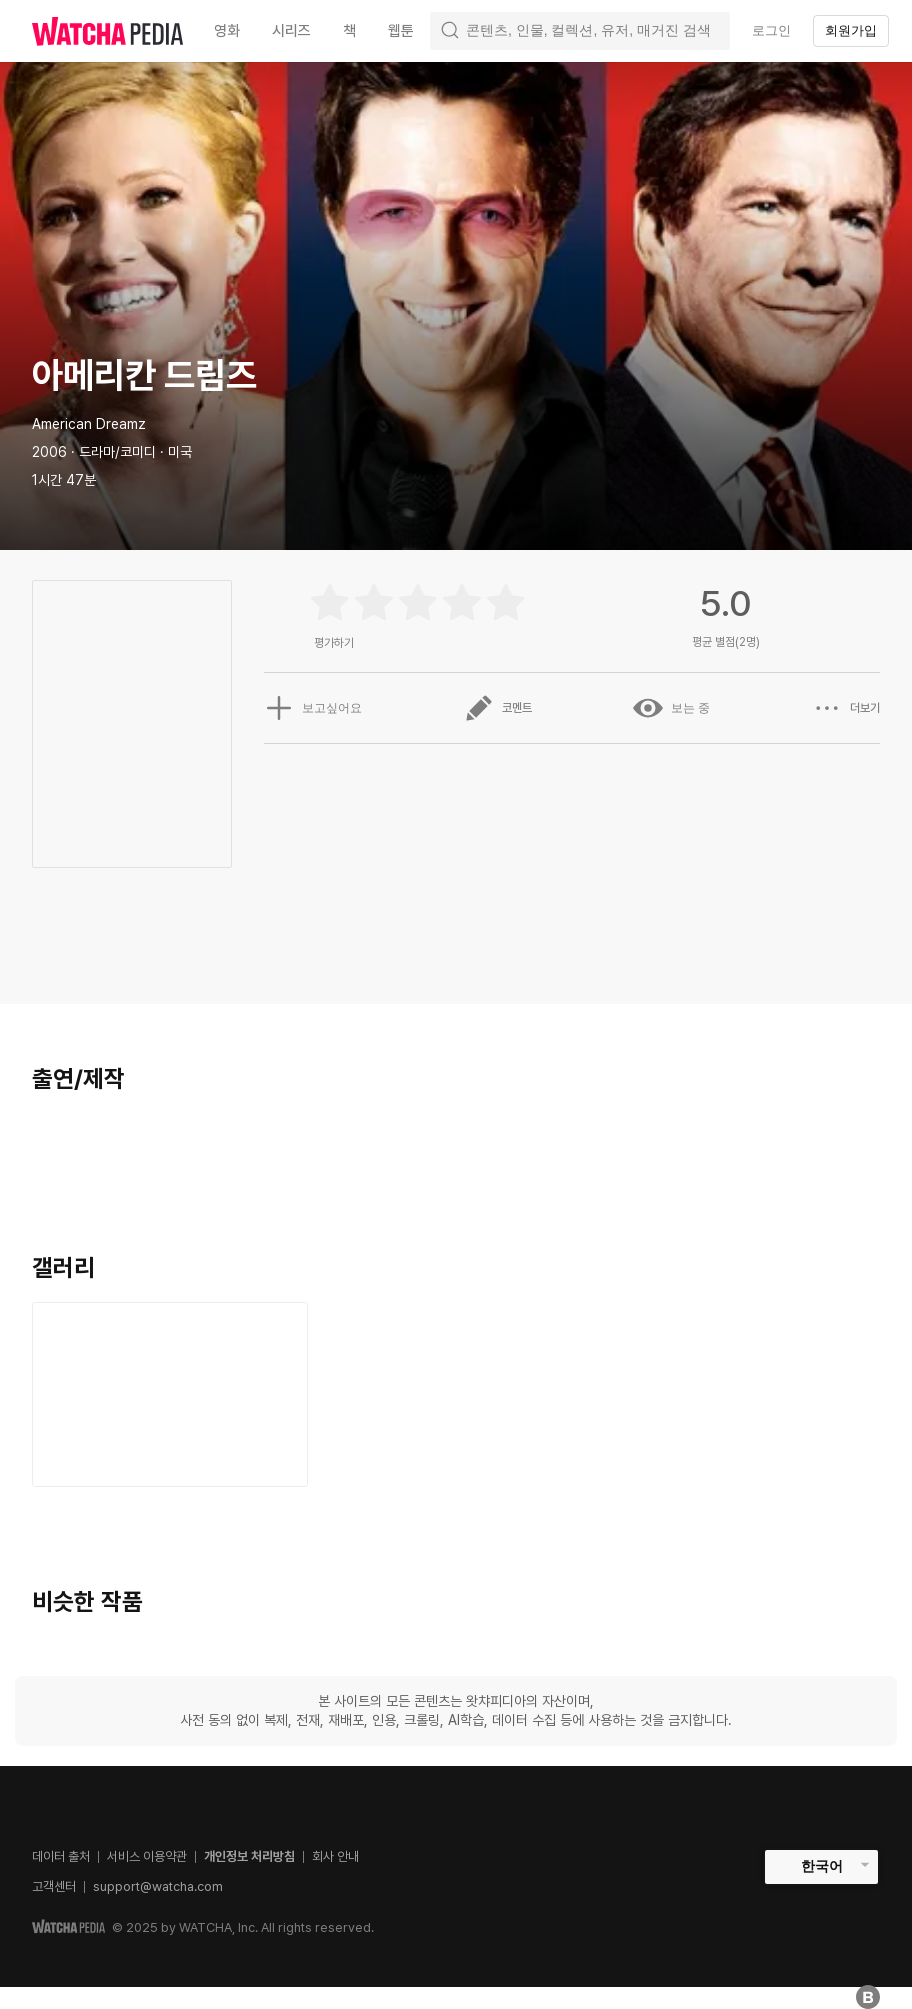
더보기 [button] (846, 708)
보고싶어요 (313, 708)
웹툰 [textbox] (401, 31)
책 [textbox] (349, 31)
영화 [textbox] (227, 31)
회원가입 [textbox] (851, 30)
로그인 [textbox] (771, 30)
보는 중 (671, 708)
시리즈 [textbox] (291, 31)
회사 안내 (335, 1856)
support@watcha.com (158, 1886)
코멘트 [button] (498, 708)
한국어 (822, 1866)
